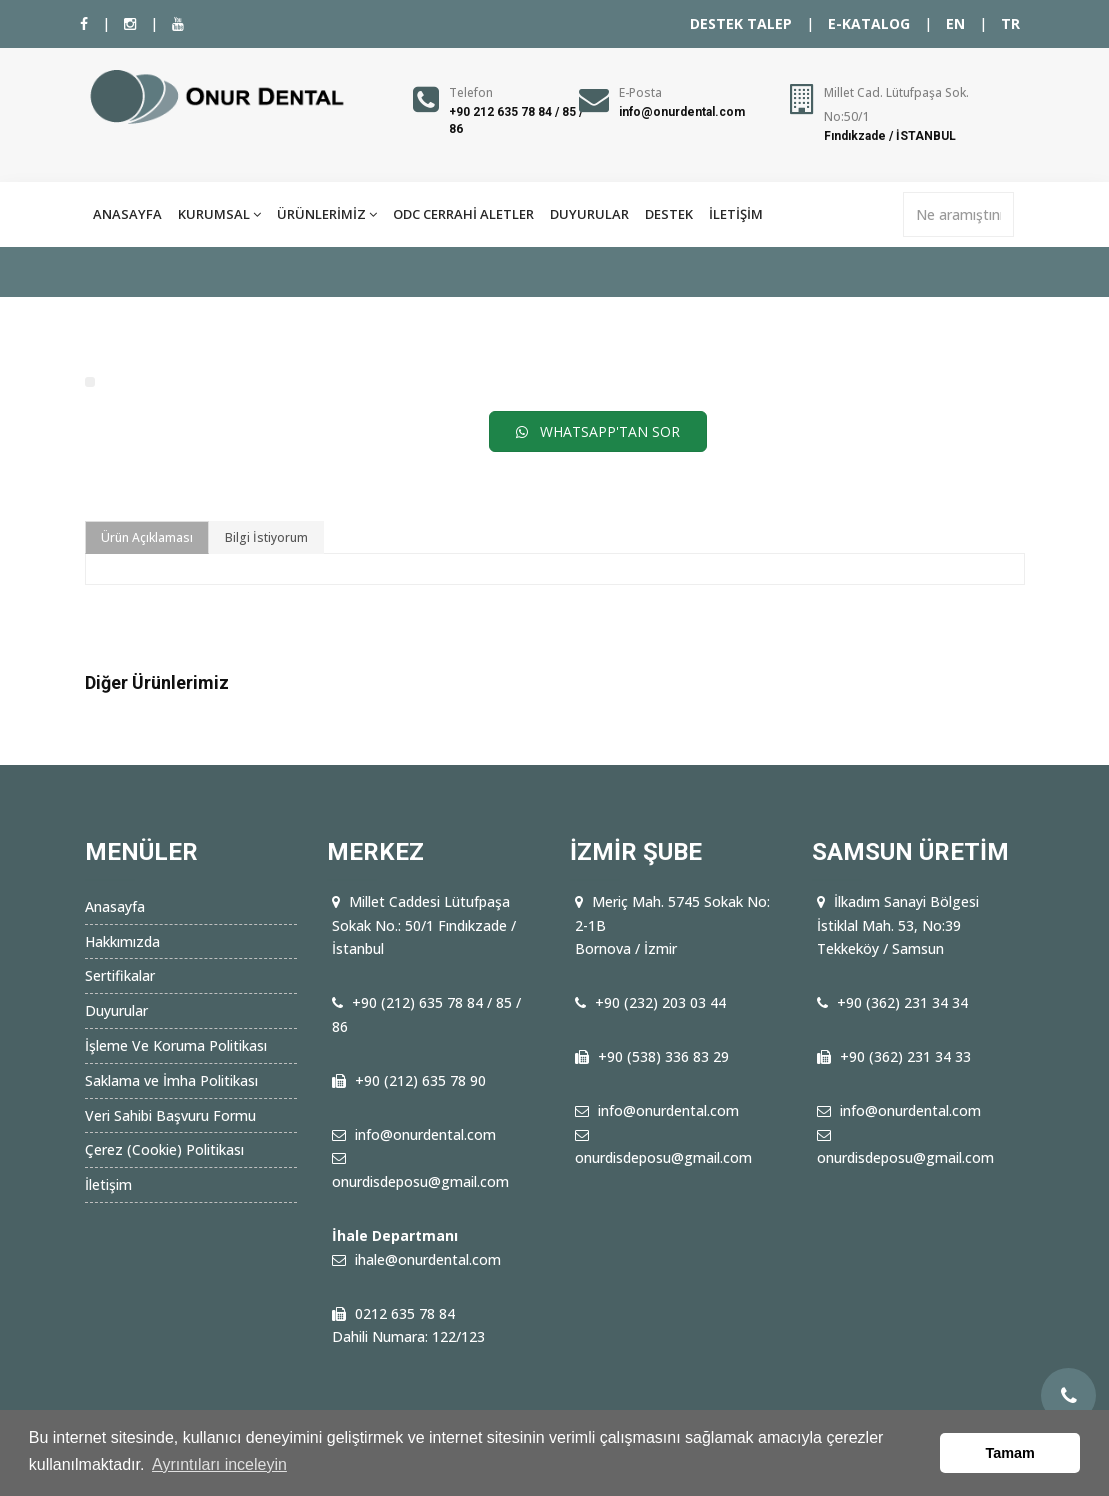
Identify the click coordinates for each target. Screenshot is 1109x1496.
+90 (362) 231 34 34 (902, 1002)
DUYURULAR (589, 214)
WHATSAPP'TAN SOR (598, 431)
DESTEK (669, 214)
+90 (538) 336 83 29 (663, 1056)
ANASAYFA (127, 214)
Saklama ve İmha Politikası (171, 1080)
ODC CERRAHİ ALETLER (463, 214)
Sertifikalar (120, 975)
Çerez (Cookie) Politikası (164, 1149)
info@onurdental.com (682, 112)
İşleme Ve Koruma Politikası (176, 1045)
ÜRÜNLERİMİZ (327, 214)
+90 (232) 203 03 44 (660, 1002)
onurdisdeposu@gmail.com (420, 1181)
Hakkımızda (122, 941)
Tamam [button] (1010, 1453)
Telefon (471, 92)
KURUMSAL (219, 214)
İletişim (108, 1184)
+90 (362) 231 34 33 (905, 1056)
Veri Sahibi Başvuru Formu (170, 1115)
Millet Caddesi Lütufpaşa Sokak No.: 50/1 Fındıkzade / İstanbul (424, 925)
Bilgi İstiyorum (266, 537)
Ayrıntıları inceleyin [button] (219, 1464)
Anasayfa (115, 906)
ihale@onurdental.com (428, 1259)
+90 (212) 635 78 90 (420, 1080)
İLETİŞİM (736, 214)
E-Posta (640, 92)
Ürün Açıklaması (147, 537)
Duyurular (116, 1010)
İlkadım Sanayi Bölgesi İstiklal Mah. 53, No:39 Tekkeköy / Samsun (898, 925)
